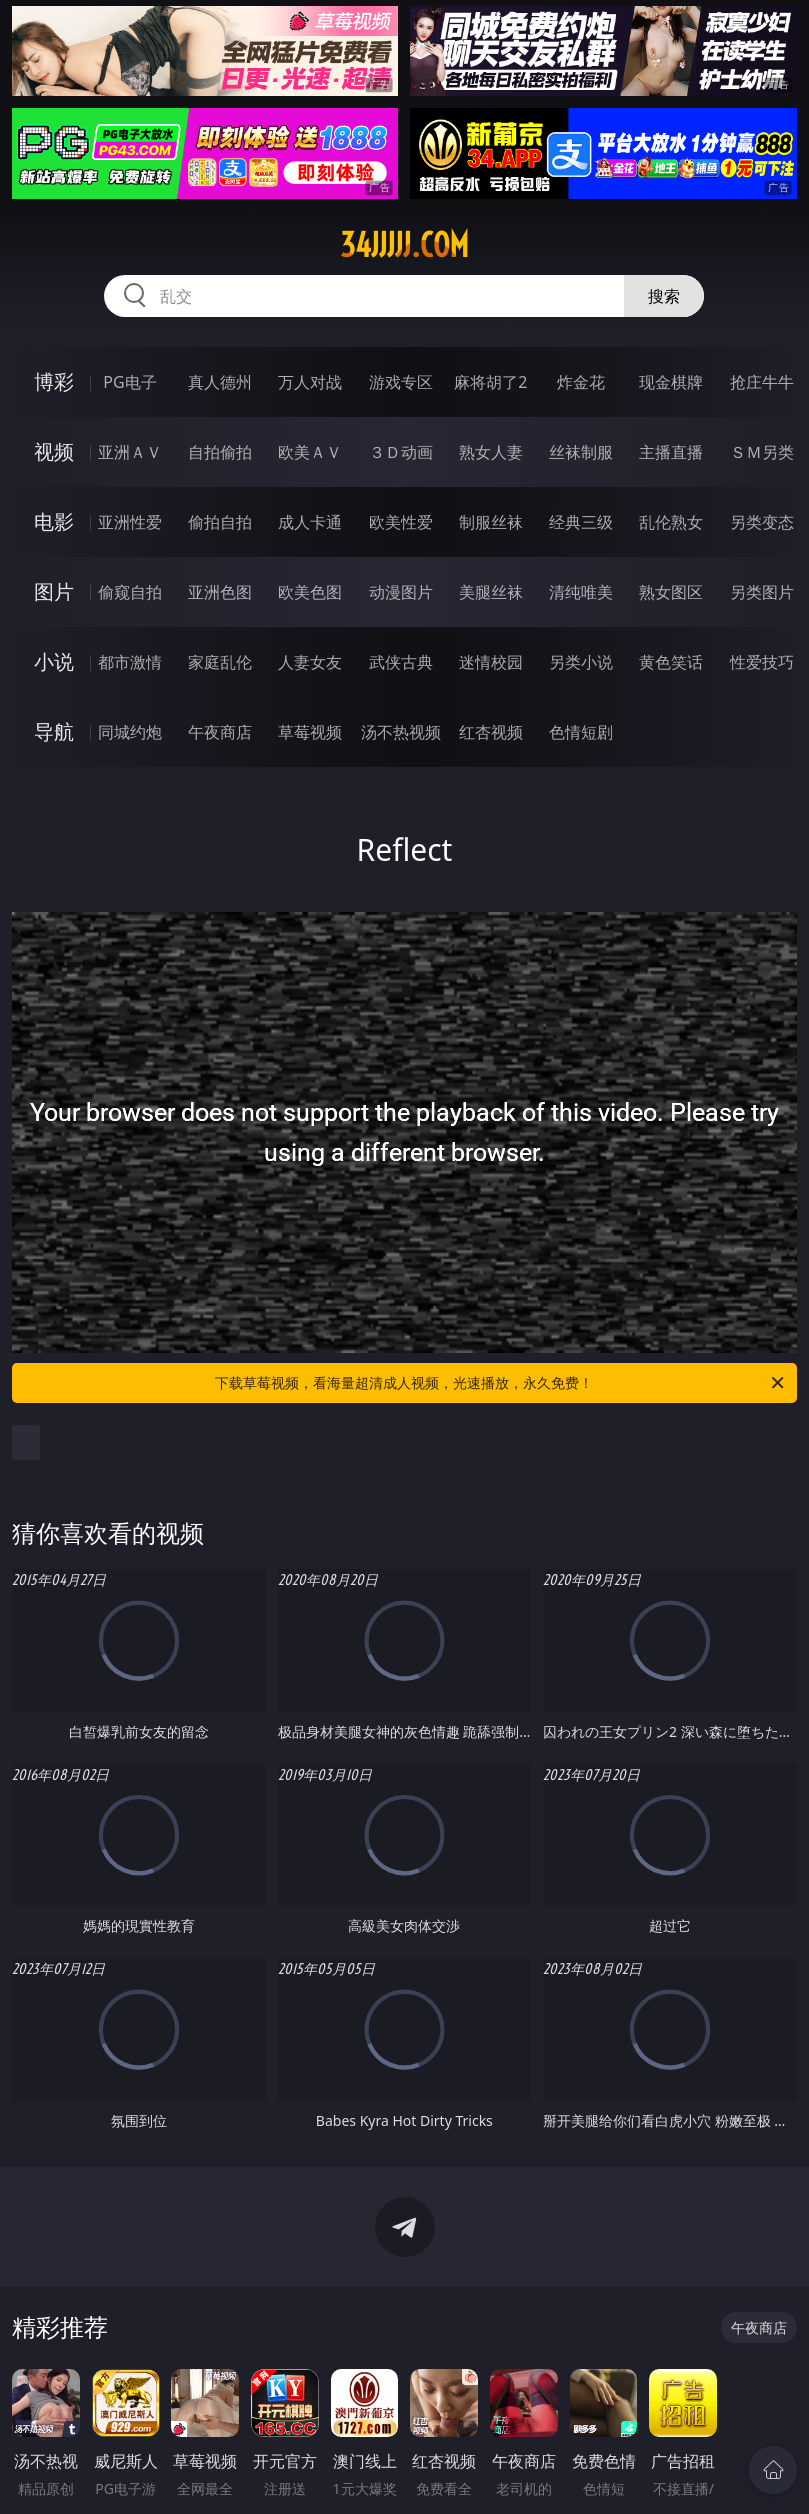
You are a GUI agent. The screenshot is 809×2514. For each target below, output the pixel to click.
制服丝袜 (491, 522)
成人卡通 (310, 522)
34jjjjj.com (404, 245)
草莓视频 (310, 732)
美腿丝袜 (491, 592)
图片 (54, 591)
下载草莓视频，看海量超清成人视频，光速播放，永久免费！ (500, 1383)
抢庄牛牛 (762, 382)
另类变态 (762, 522)
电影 (54, 521)
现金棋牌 (671, 382)
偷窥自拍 (130, 592)
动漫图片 (401, 592)
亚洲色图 (220, 592)
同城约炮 (130, 732)
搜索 (664, 296)
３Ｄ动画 (401, 452)
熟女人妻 (491, 452)
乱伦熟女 (671, 522)
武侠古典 (401, 662)
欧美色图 (310, 592)
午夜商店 (220, 732)
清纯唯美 (581, 592)
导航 (54, 731)
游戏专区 (401, 382)
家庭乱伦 (220, 662)
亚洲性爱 (130, 522)
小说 (54, 661)
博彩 (54, 381)
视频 (54, 451)
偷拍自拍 (220, 522)
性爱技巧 (762, 662)
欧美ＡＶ (310, 452)
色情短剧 (581, 732)
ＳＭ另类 (762, 452)
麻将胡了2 (490, 382)
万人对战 (310, 382)
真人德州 (220, 382)
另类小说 (581, 662)
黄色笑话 (671, 662)
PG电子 (129, 382)
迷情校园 (491, 662)
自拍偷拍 (220, 452)
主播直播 (671, 452)
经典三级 (581, 522)
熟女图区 (671, 592)
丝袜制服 (581, 452)
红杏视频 (491, 732)
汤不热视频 (401, 732)
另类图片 (762, 592)
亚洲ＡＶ (130, 452)
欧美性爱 (401, 522)
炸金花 (581, 382)
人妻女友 (310, 662)
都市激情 (130, 662)
